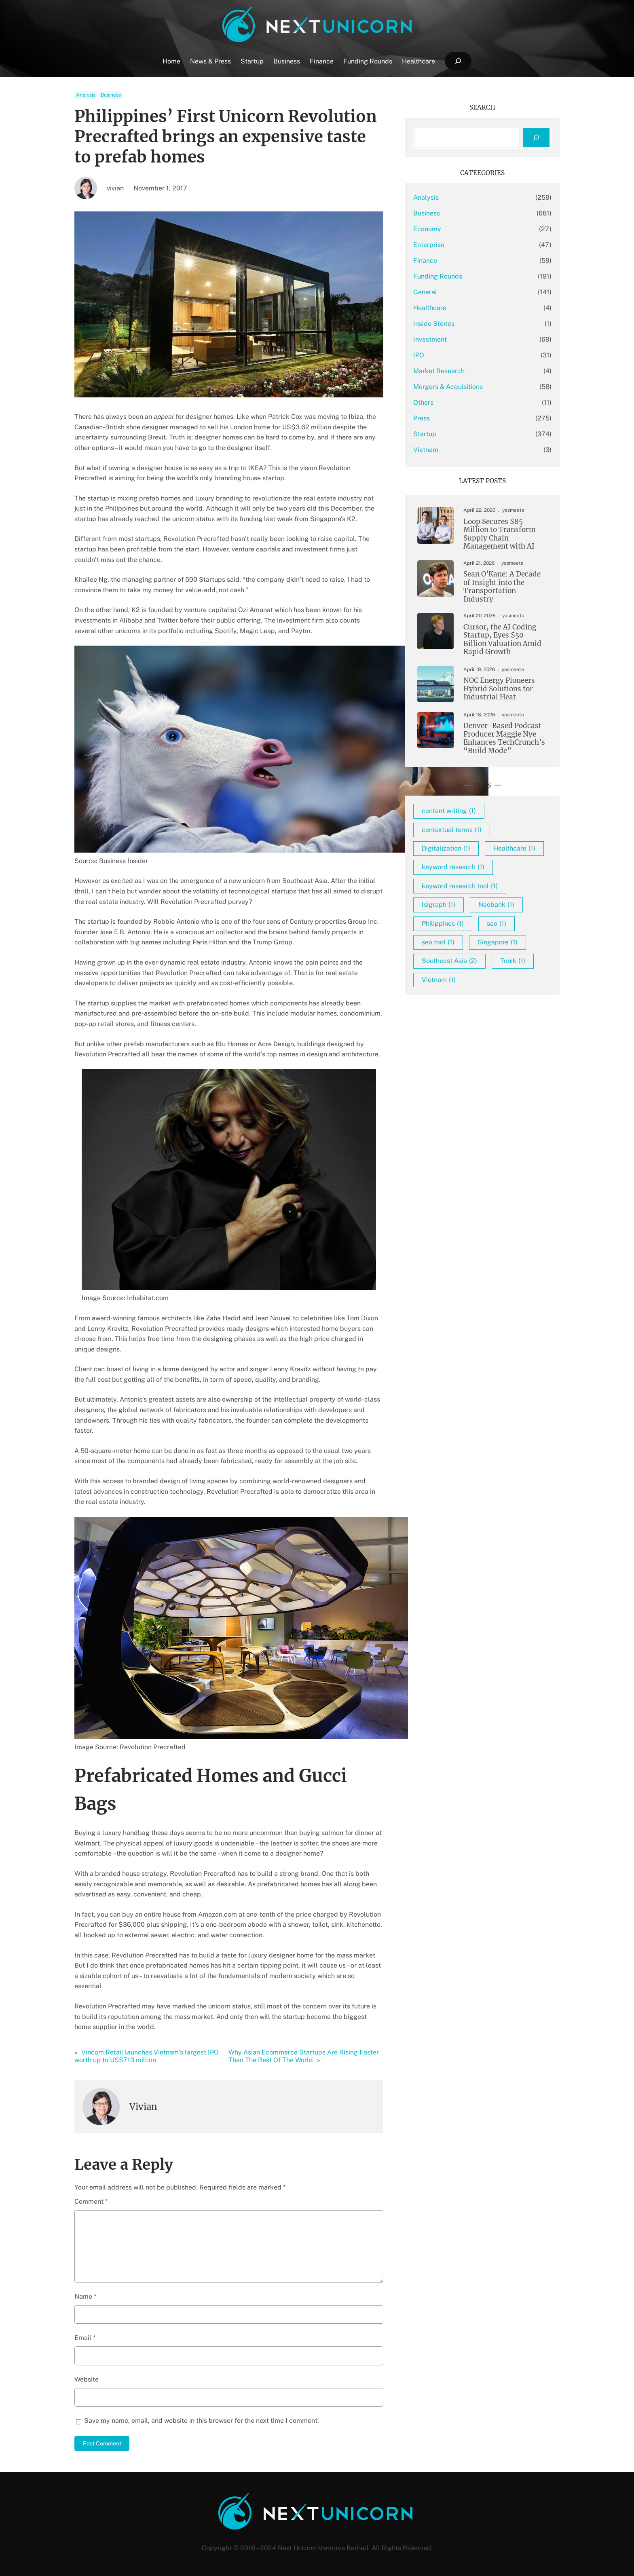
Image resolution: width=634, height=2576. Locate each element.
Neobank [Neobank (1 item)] (496, 904)
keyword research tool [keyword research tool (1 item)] (460, 886)
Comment (91, 2201)
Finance (425, 260)
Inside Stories (433, 323)
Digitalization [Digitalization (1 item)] (446, 848)
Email (84, 2338)
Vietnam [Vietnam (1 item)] (439, 980)
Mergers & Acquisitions (448, 387)
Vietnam (425, 450)
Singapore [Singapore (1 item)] (498, 942)
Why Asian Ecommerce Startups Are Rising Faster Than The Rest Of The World (303, 2056)
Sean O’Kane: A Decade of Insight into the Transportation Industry (502, 586)
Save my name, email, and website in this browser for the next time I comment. (201, 2420)
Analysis (85, 95)
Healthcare (429, 308)
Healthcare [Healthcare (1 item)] (514, 848)
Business (111, 95)
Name (85, 2296)
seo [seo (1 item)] (496, 923)
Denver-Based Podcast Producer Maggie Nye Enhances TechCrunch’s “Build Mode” (504, 738)
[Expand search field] (458, 61)
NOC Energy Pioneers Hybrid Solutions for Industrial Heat (499, 688)
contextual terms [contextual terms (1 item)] (452, 830)
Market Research (439, 371)
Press (421, 418)
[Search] (536, 137)
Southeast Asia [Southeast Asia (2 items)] (449, 961)
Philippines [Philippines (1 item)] (443, 923)
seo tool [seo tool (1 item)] (438, 942)
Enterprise (428, 245)
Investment (430, 339)
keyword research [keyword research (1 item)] (453, 867)
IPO (418, 355)
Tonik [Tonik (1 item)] (512, 961)
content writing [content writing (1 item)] (449, 811)
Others (423, 402)
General (425, 292)
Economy (427, 229)
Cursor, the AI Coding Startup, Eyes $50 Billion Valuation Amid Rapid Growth (502, 639)
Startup (424, 434)
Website (86, 2379)
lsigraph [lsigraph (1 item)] (438, 904)
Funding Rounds (437, 276)
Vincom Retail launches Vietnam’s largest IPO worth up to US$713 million (146, 2056)
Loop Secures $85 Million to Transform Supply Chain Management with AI (499, 534)
